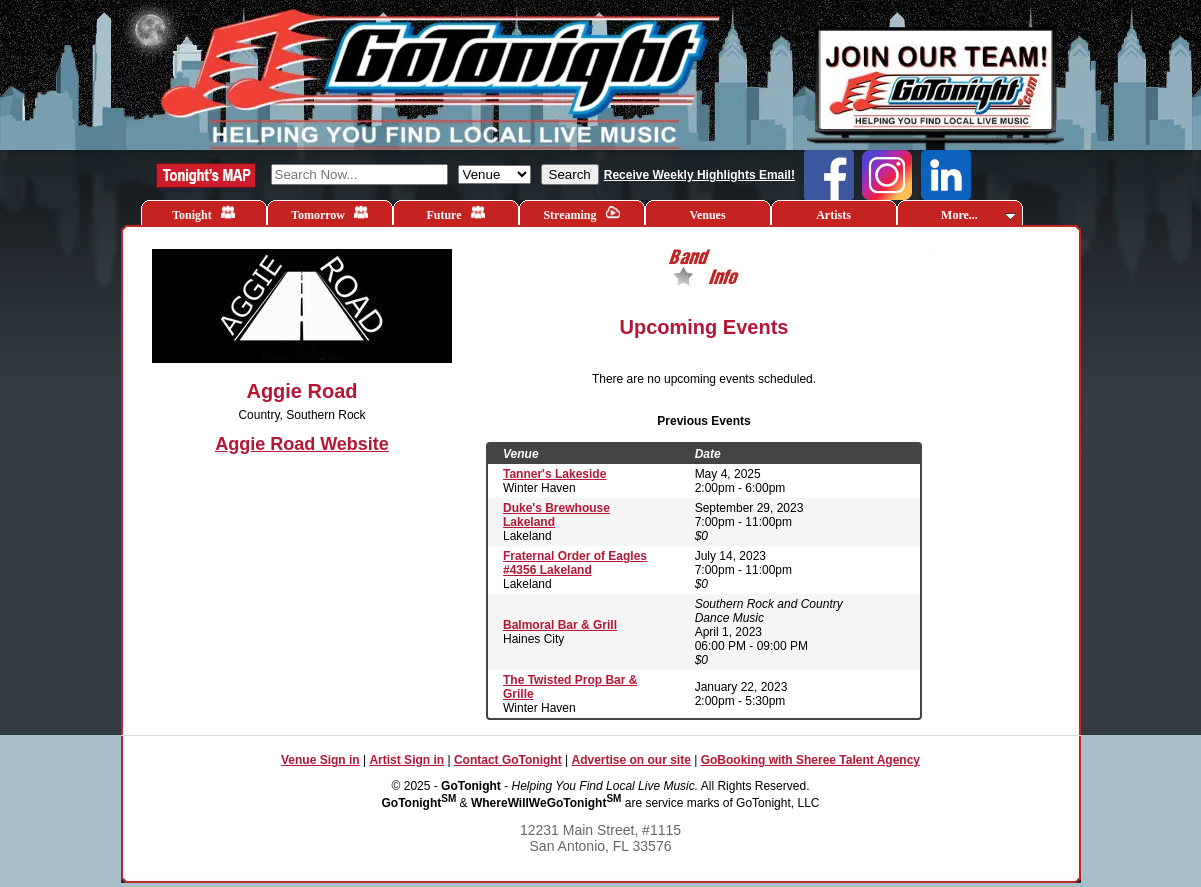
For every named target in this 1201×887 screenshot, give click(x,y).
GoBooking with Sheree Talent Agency (810, 760)
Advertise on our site (630, 760)
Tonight (203, 213)
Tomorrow (329, 213)
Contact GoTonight (508, 760)
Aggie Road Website (302, 444)
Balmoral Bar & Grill (560, 625)
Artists (833, 215)
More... (978, 215)
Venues (707, 215)
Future (455, 213)
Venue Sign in (320, 760)
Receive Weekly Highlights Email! (699, 175)
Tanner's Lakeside (554, 474)
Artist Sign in (406, 760)
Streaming (581, 213)
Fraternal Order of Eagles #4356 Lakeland (575, 563)
